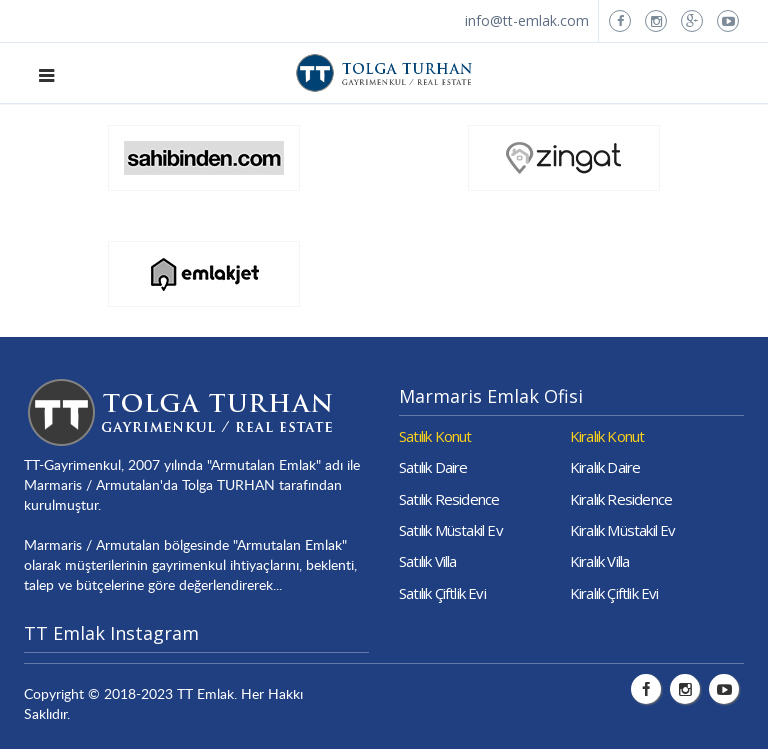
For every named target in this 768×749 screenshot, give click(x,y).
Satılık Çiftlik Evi (442, 593)
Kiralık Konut (607, 436)
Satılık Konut (435, 436)
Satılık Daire (433, 467)
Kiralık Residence (621, 499)
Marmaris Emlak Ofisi (491, 396)
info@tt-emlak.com (527, 20)
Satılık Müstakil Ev (451, 530)
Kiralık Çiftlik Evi (614, 593)
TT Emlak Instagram (111, 633)
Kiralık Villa (600, 561)
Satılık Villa (428, 561)
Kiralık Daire (605, 467)
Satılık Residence (449, 499)
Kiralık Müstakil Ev (623, 530)
